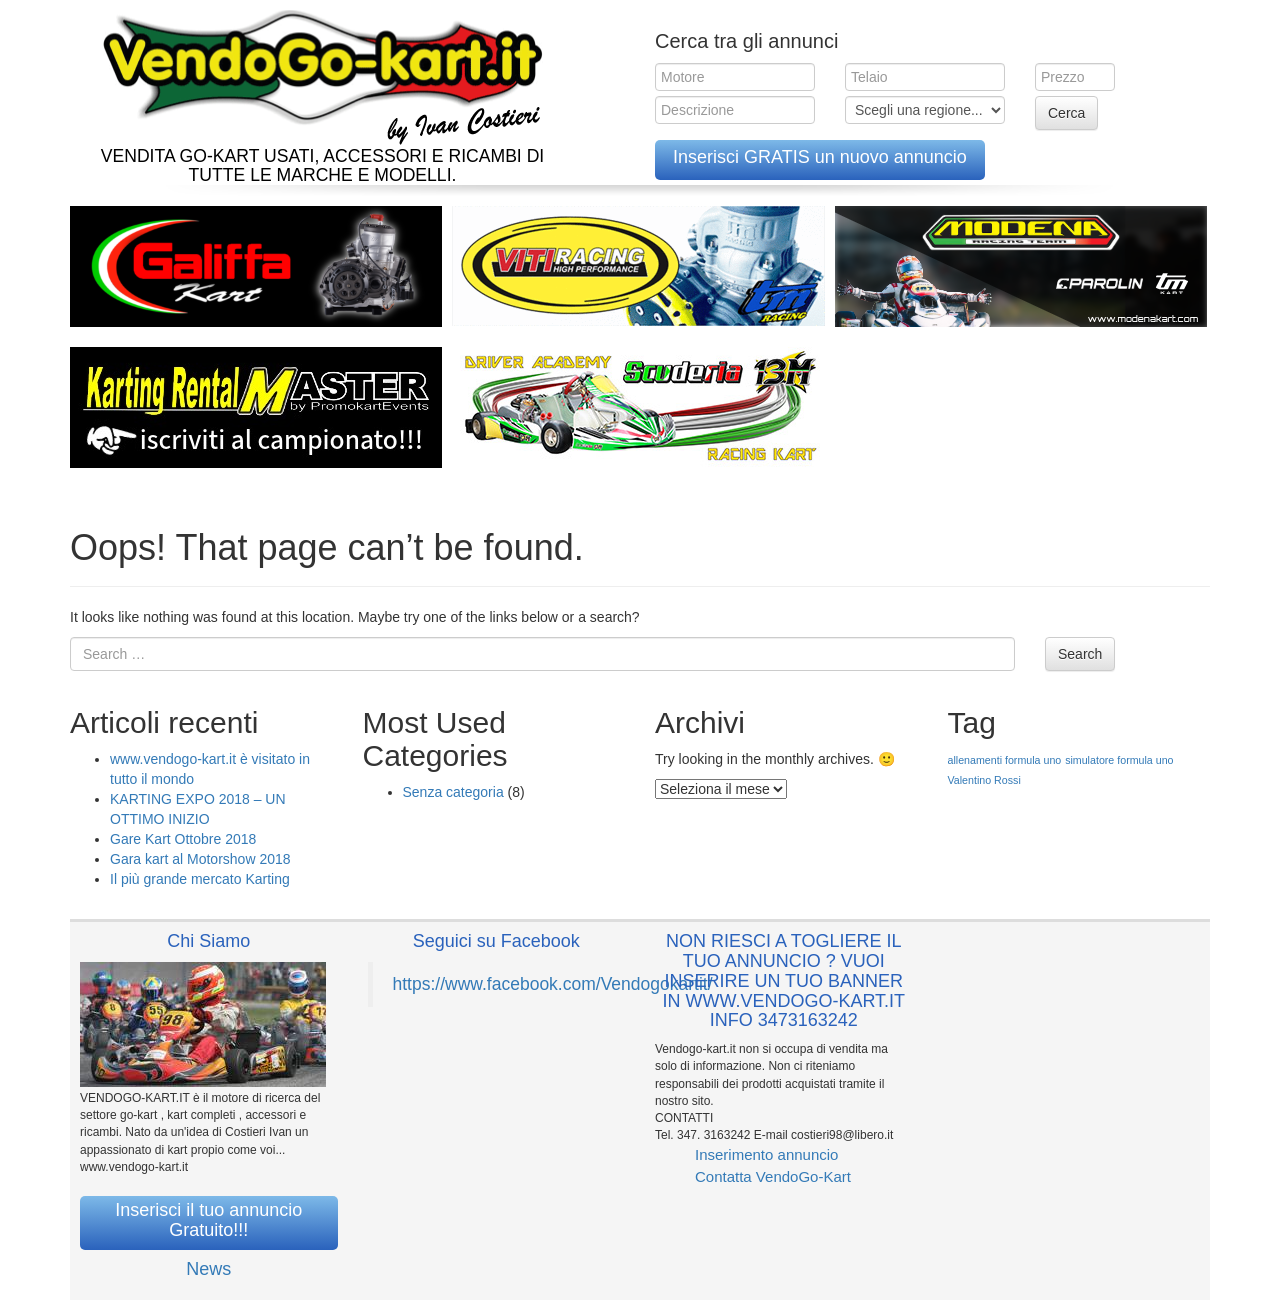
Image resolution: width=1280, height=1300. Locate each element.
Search (1080, 654)
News (208, 1269)
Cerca (1066, 113)
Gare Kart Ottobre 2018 (183, 839)
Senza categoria (453, 792)
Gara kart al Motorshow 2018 (200, 859)
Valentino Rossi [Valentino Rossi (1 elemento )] (984, 780)
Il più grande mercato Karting (200, 879)
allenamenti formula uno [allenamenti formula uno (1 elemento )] (1005, 760)
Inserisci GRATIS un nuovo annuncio (820, 157)
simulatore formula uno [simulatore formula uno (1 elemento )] (1119, 760)
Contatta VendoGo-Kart (773, 1176)
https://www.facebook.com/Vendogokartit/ (553, 984)
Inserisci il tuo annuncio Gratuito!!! (208, 1220)
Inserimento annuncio (766, 1154)
